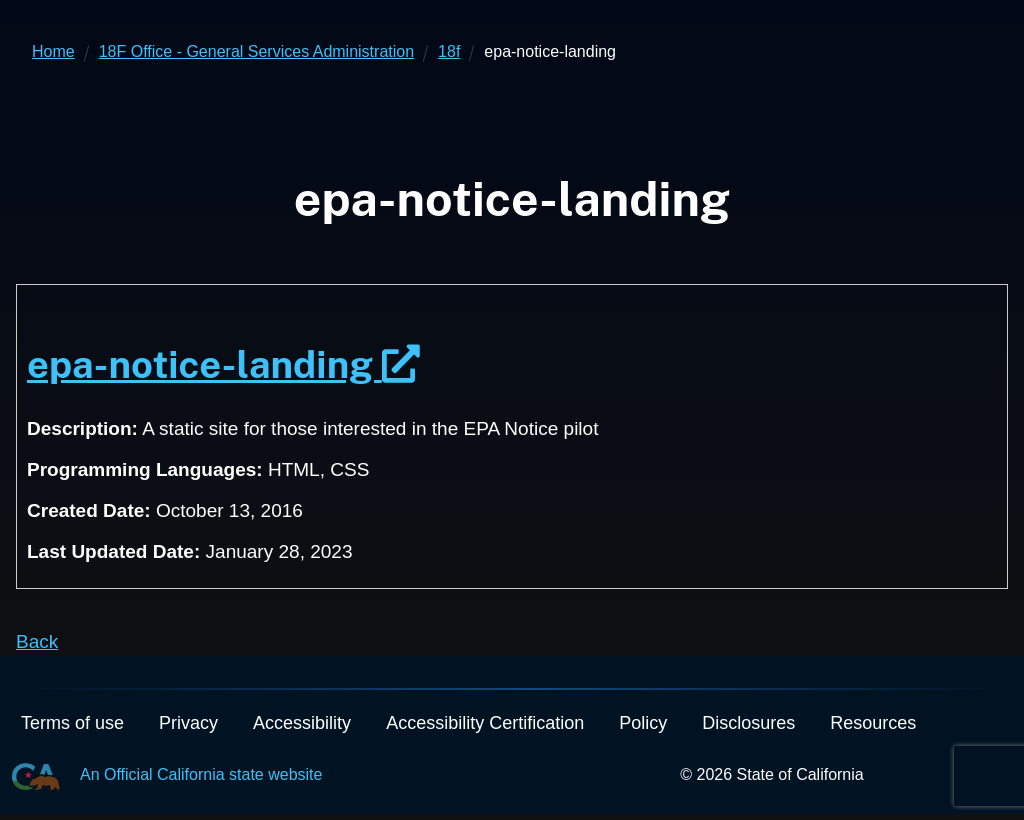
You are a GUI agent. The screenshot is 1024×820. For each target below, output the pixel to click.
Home (53, 51)
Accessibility (302, 723)
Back (37, 641)
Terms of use (72, 723)
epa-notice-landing (223, 364)
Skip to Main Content (512, 0)
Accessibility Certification (485, 723)
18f (449, 51)
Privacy (188, 723)
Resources (873, 723)
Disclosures (748, 723)
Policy (643, 723)
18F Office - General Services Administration (256, 51)
